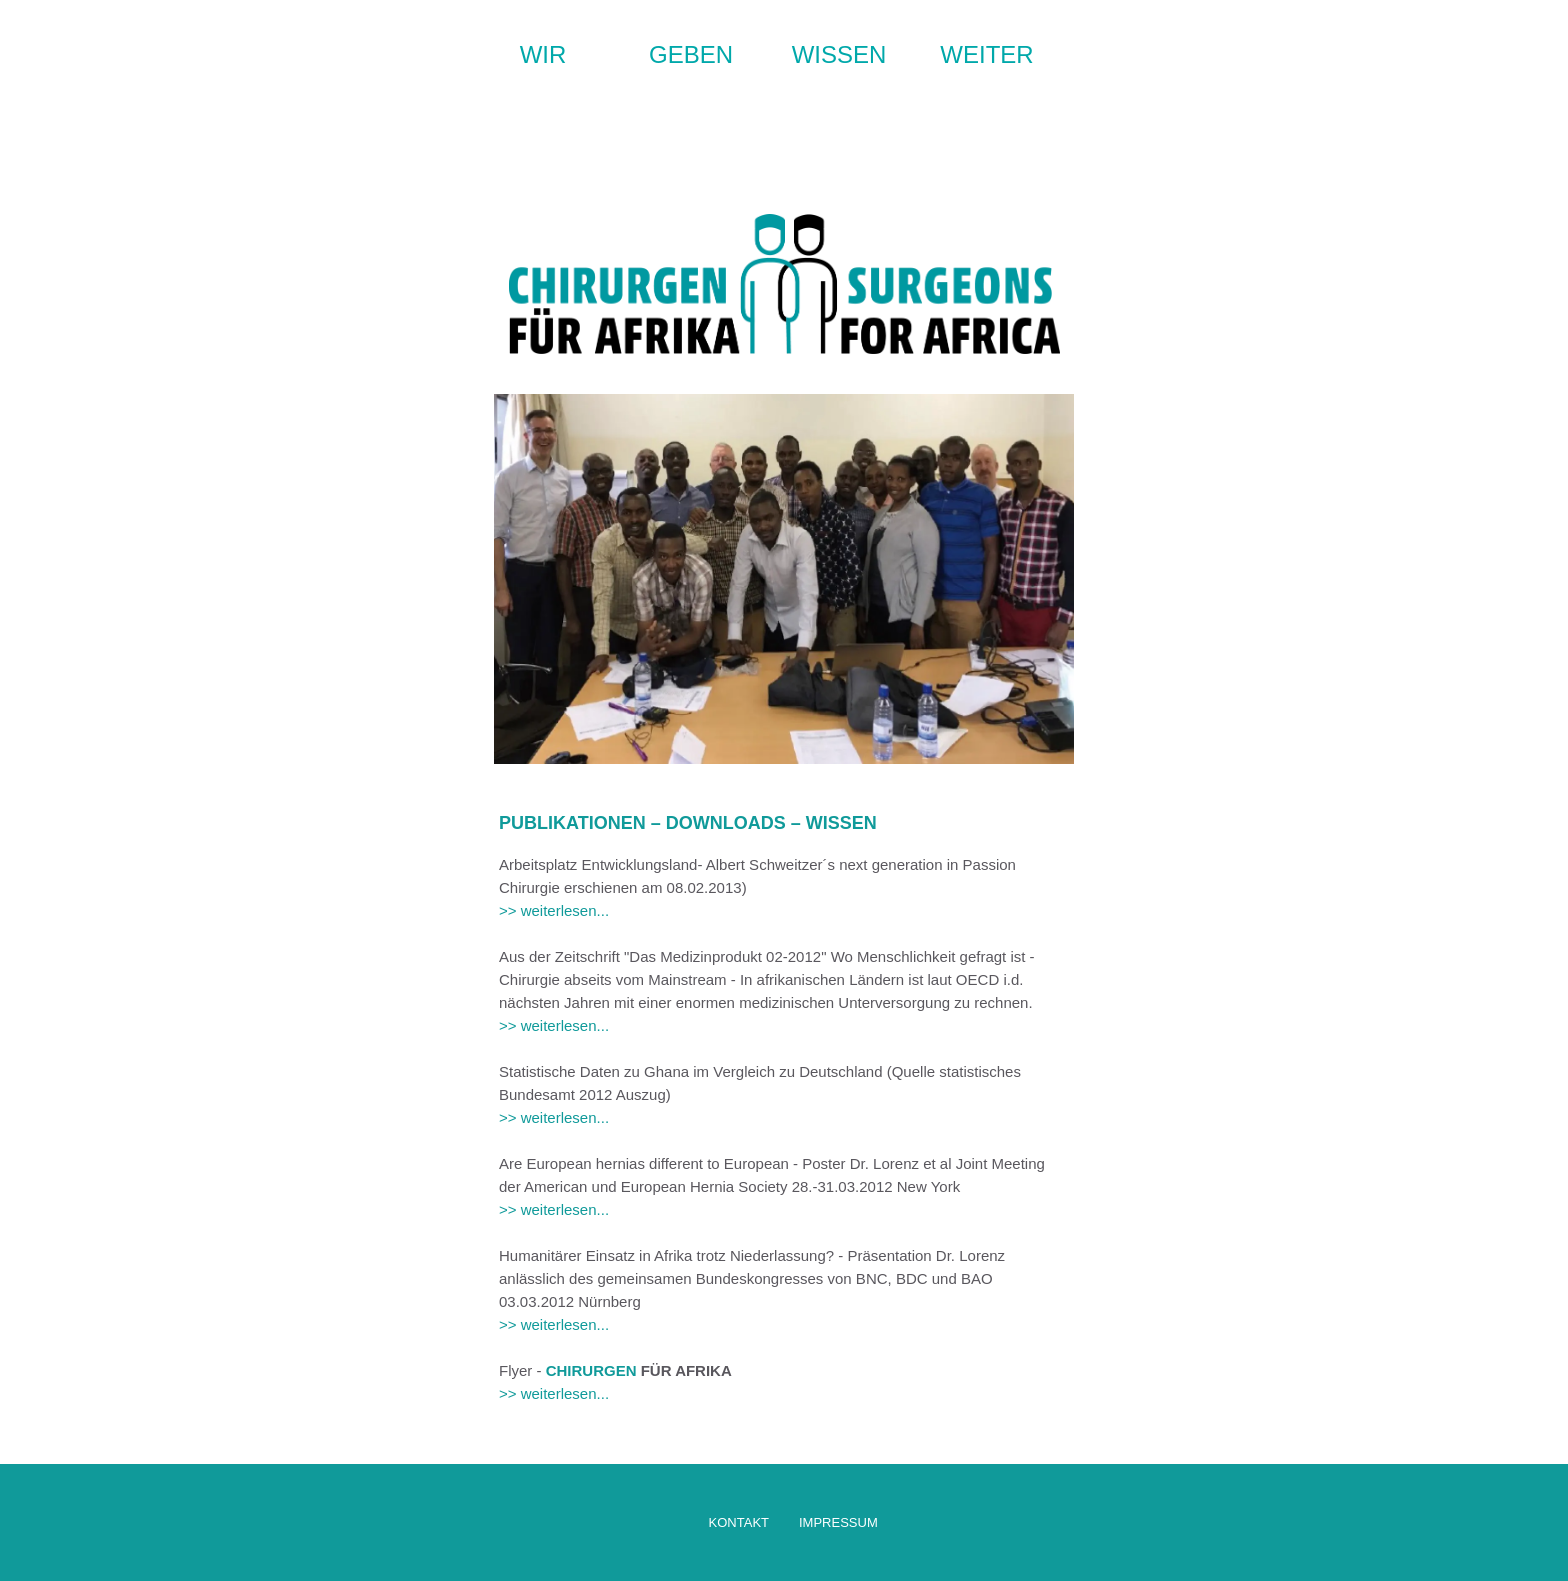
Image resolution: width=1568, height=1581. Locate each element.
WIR (543, 54)
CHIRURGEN (591, 1370)
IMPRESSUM (838, 1522)
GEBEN (691, 54)
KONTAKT (739, 1522)
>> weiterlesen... (554, 910)
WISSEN (839, 54)
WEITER (986, 54)
